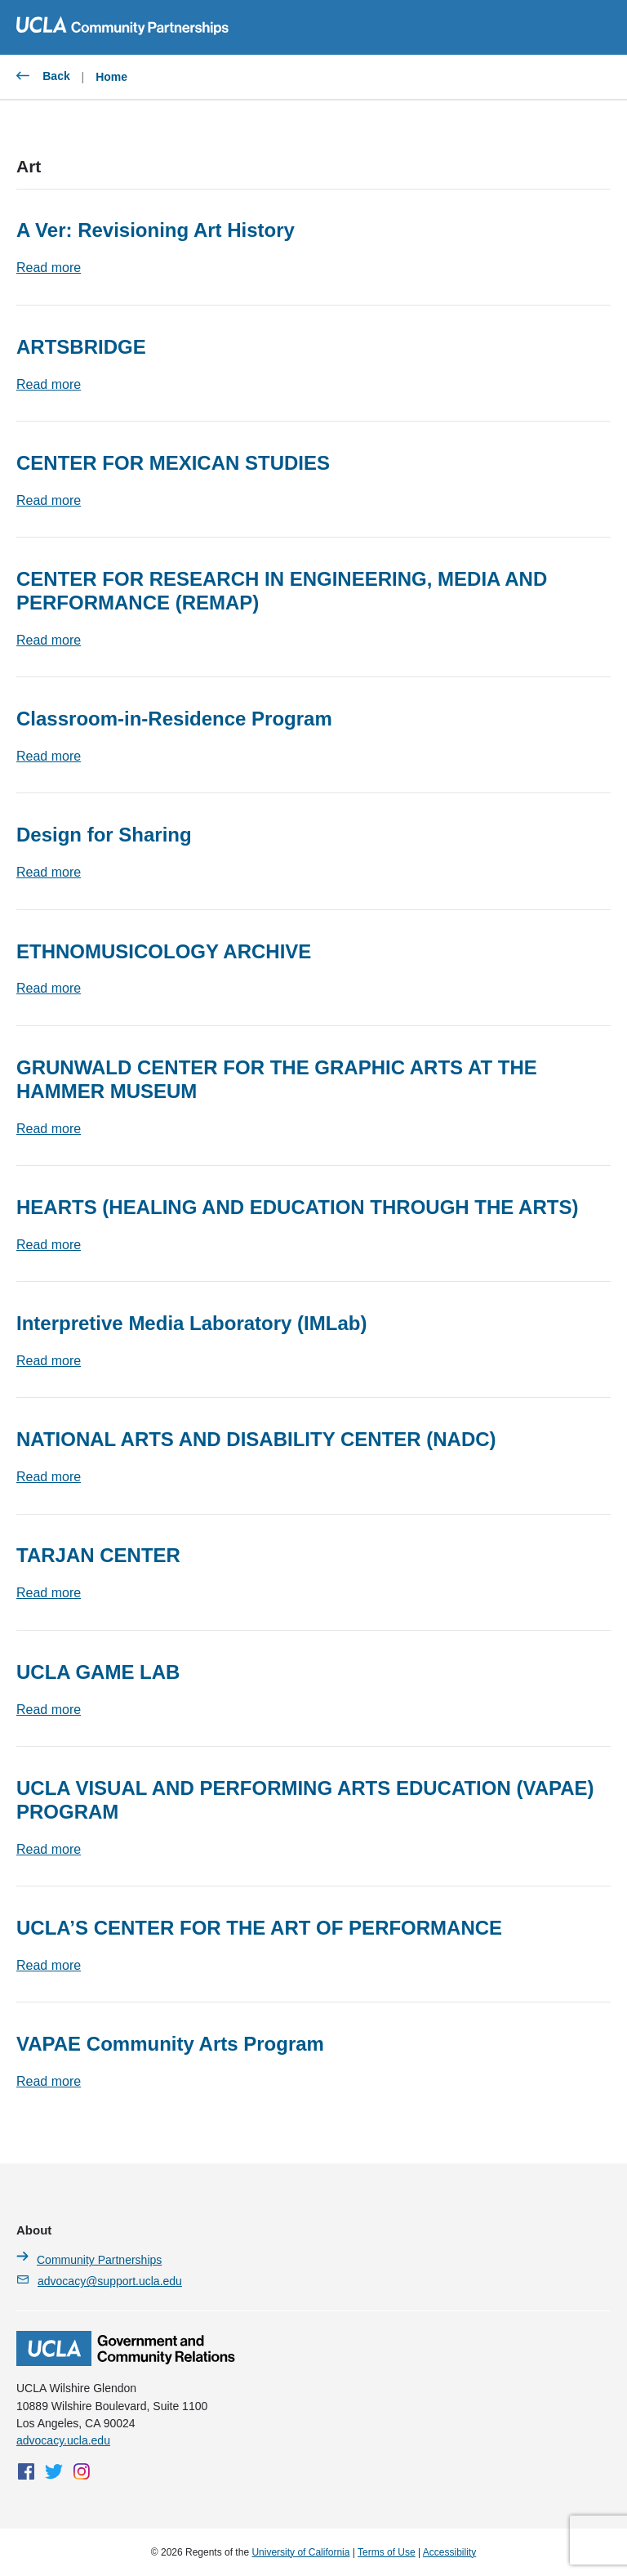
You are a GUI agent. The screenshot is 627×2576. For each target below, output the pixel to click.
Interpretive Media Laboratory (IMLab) (191, 1323)
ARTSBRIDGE (81, 347)
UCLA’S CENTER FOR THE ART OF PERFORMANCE (259, 1928)
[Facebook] (26, 2471)
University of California (300, 2552)
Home (111, 76)
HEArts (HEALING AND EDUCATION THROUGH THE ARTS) (297, 1207)
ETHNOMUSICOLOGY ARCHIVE (163, 951)
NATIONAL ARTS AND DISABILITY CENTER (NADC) (256, 1439)
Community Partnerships (89, 2259)
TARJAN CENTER (98, 1555)
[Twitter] (54, 2471)
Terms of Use (387, 2552)
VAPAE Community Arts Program (170, 2044)
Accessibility (449, 2552)
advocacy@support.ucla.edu (99, 2280)
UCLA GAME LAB (98, 1672)
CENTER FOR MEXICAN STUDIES (173, 463)
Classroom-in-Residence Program (174, 719)
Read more (48, 268)
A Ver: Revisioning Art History (155, 230)
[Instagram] (81, 2471)
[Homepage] (125, 2361)
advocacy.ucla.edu (63, 2440)
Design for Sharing (104, 835)
